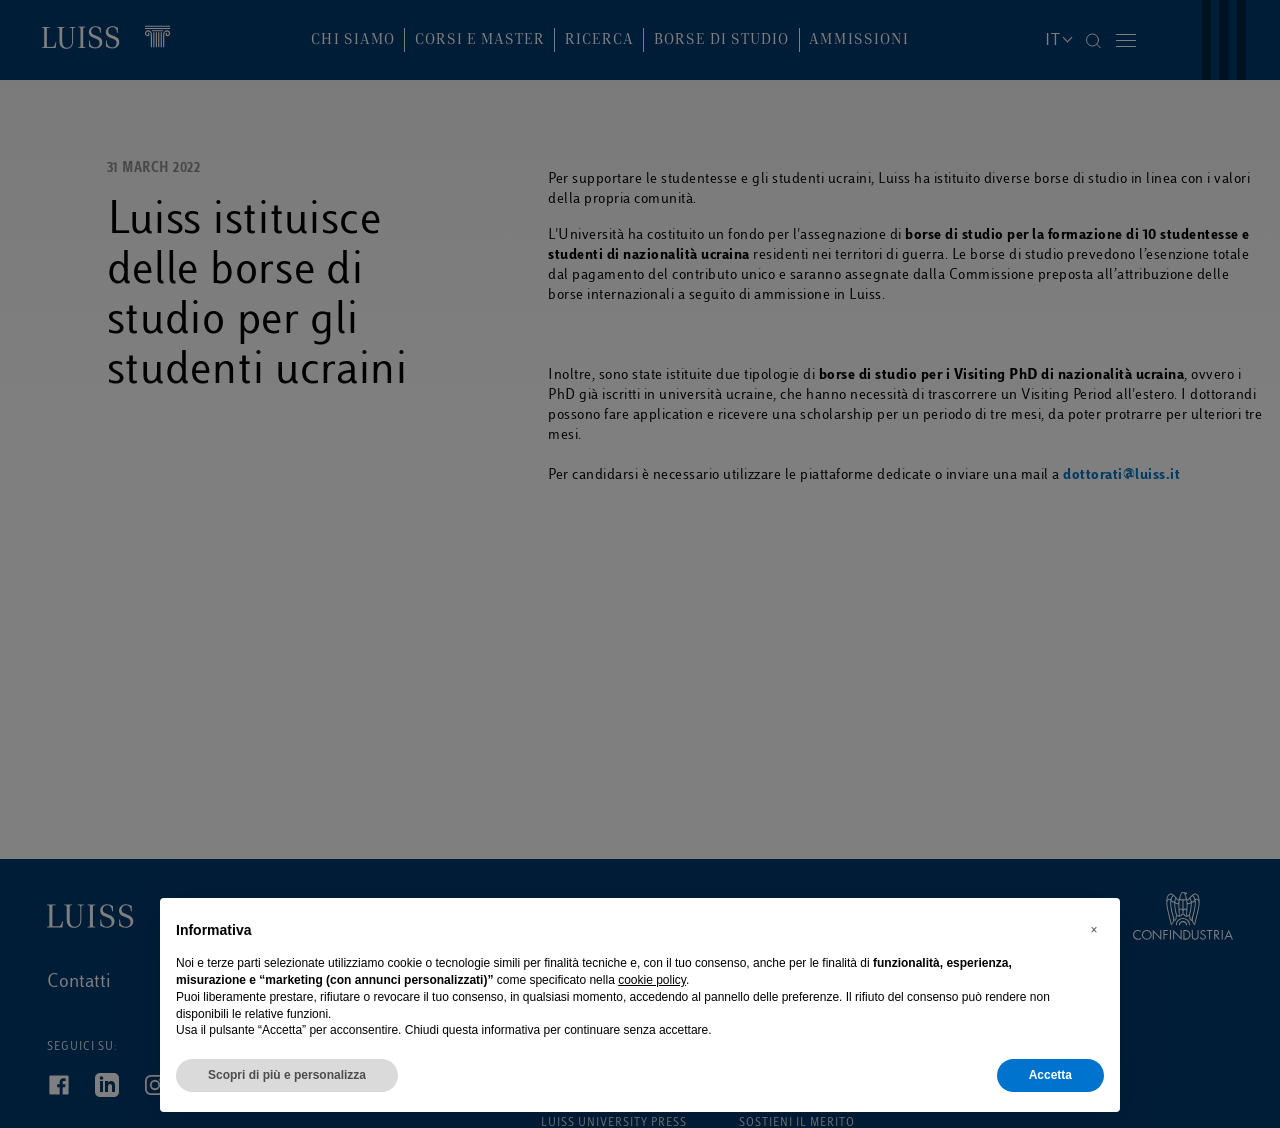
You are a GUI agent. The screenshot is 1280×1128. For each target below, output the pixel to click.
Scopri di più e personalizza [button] (287, 1075)
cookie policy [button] (652, 980)
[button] (1094, 930)
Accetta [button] (1050, 1075)
